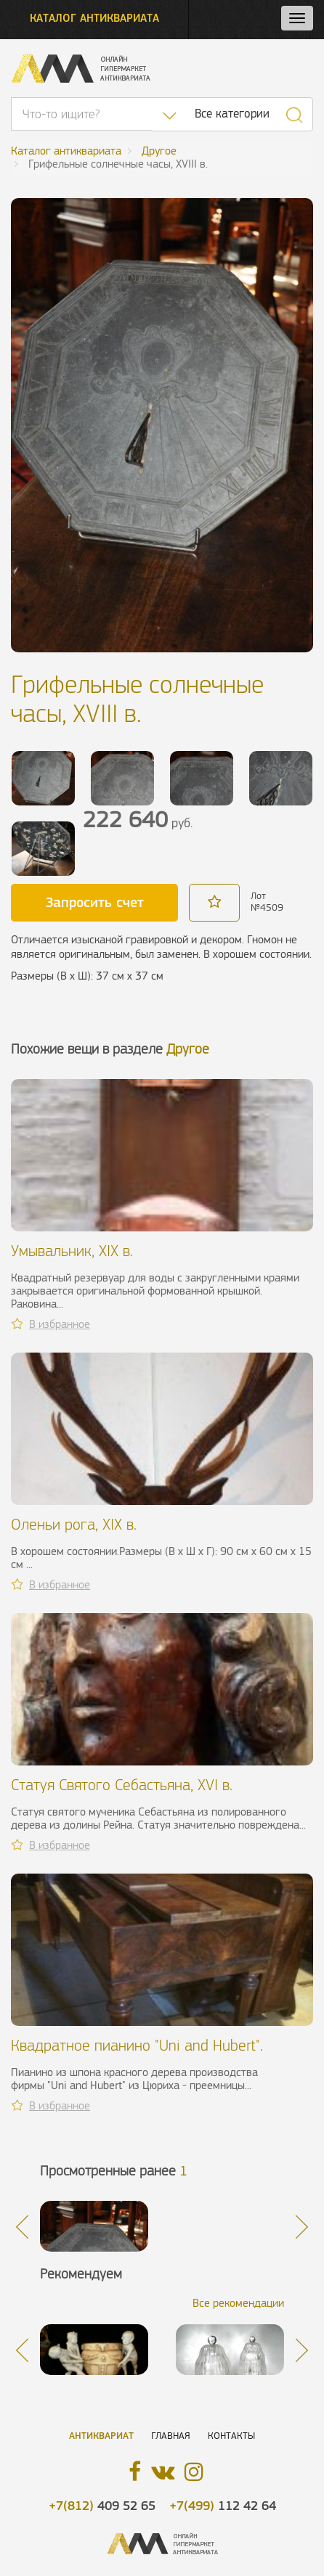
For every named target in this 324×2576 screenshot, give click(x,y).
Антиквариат (101, 2435)
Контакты (231, 2435)
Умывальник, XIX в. (72, 1250)
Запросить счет (95, 902)
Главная (170, 2435)
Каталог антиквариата (94, 18)
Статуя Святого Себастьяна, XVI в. (121, 1784)
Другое (187, 1049)
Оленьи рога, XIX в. (74, 1524)
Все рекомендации (238, 2303)
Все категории (232, 113)
